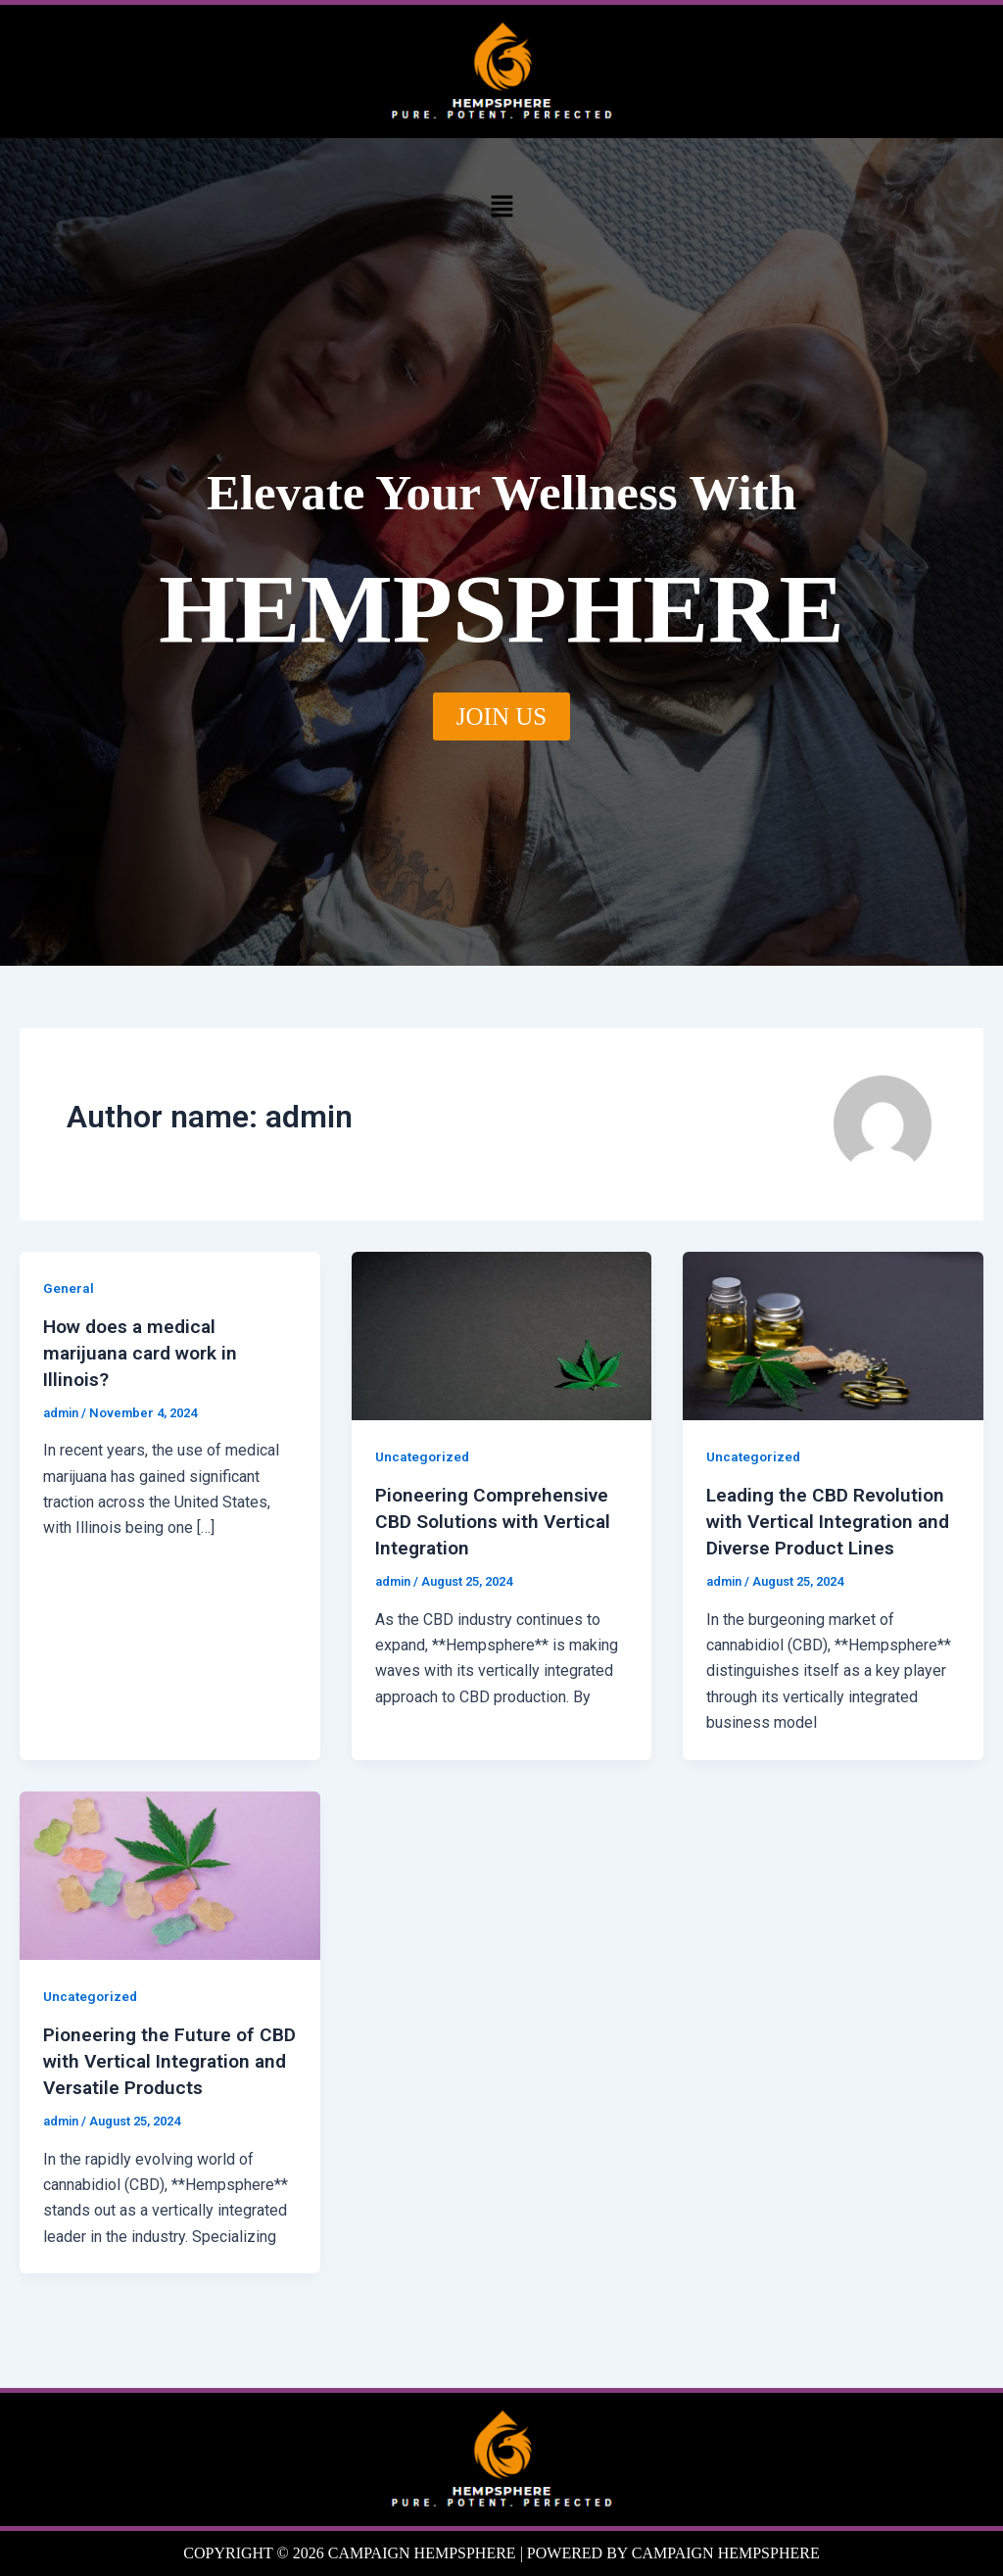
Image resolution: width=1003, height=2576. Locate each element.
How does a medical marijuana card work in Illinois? (145, 1351)
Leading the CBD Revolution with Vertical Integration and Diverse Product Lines (830, 1520)
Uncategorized (424, 1456)
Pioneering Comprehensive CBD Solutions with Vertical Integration (497, 1520)
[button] (501, 205)
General (68, 1288)
